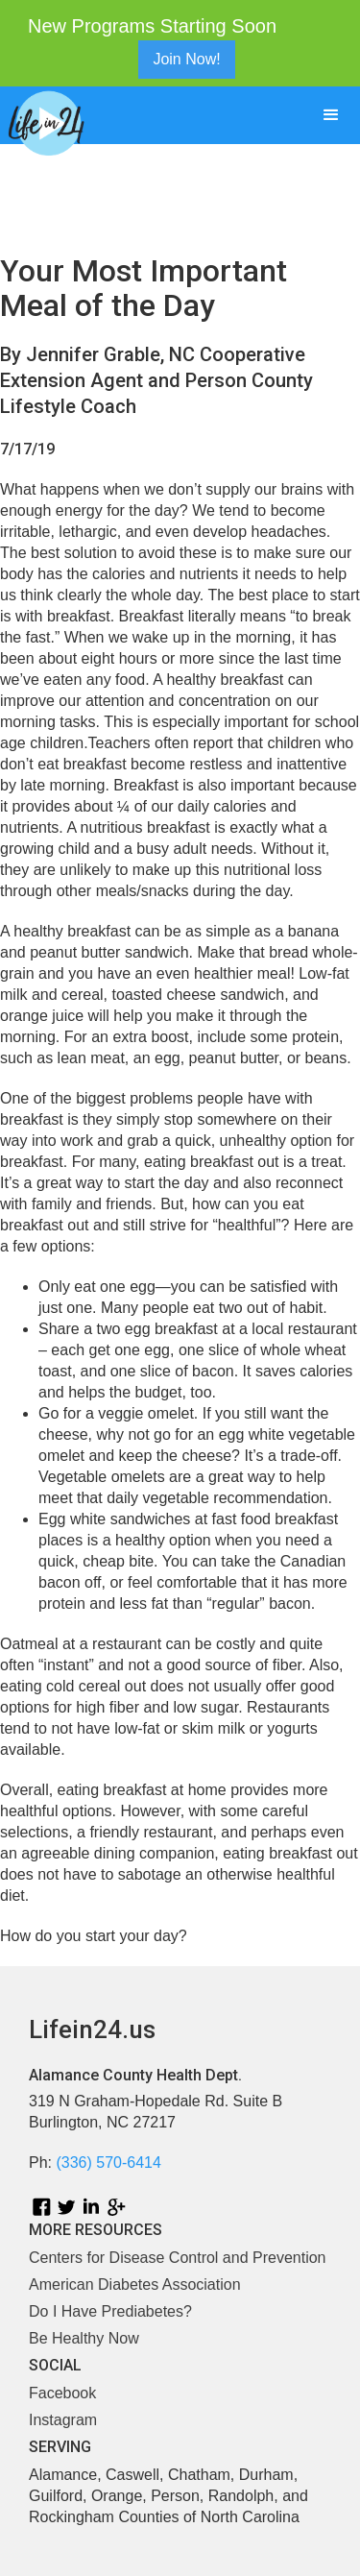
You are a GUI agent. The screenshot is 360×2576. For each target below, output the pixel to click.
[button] (331, 115)
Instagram (63, 2420)
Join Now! (186, 59)
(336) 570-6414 (108, 2162)
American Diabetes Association (135, 2284)
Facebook (62, 2393)
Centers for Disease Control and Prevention (177, 2257)
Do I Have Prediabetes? (110, 2311)
